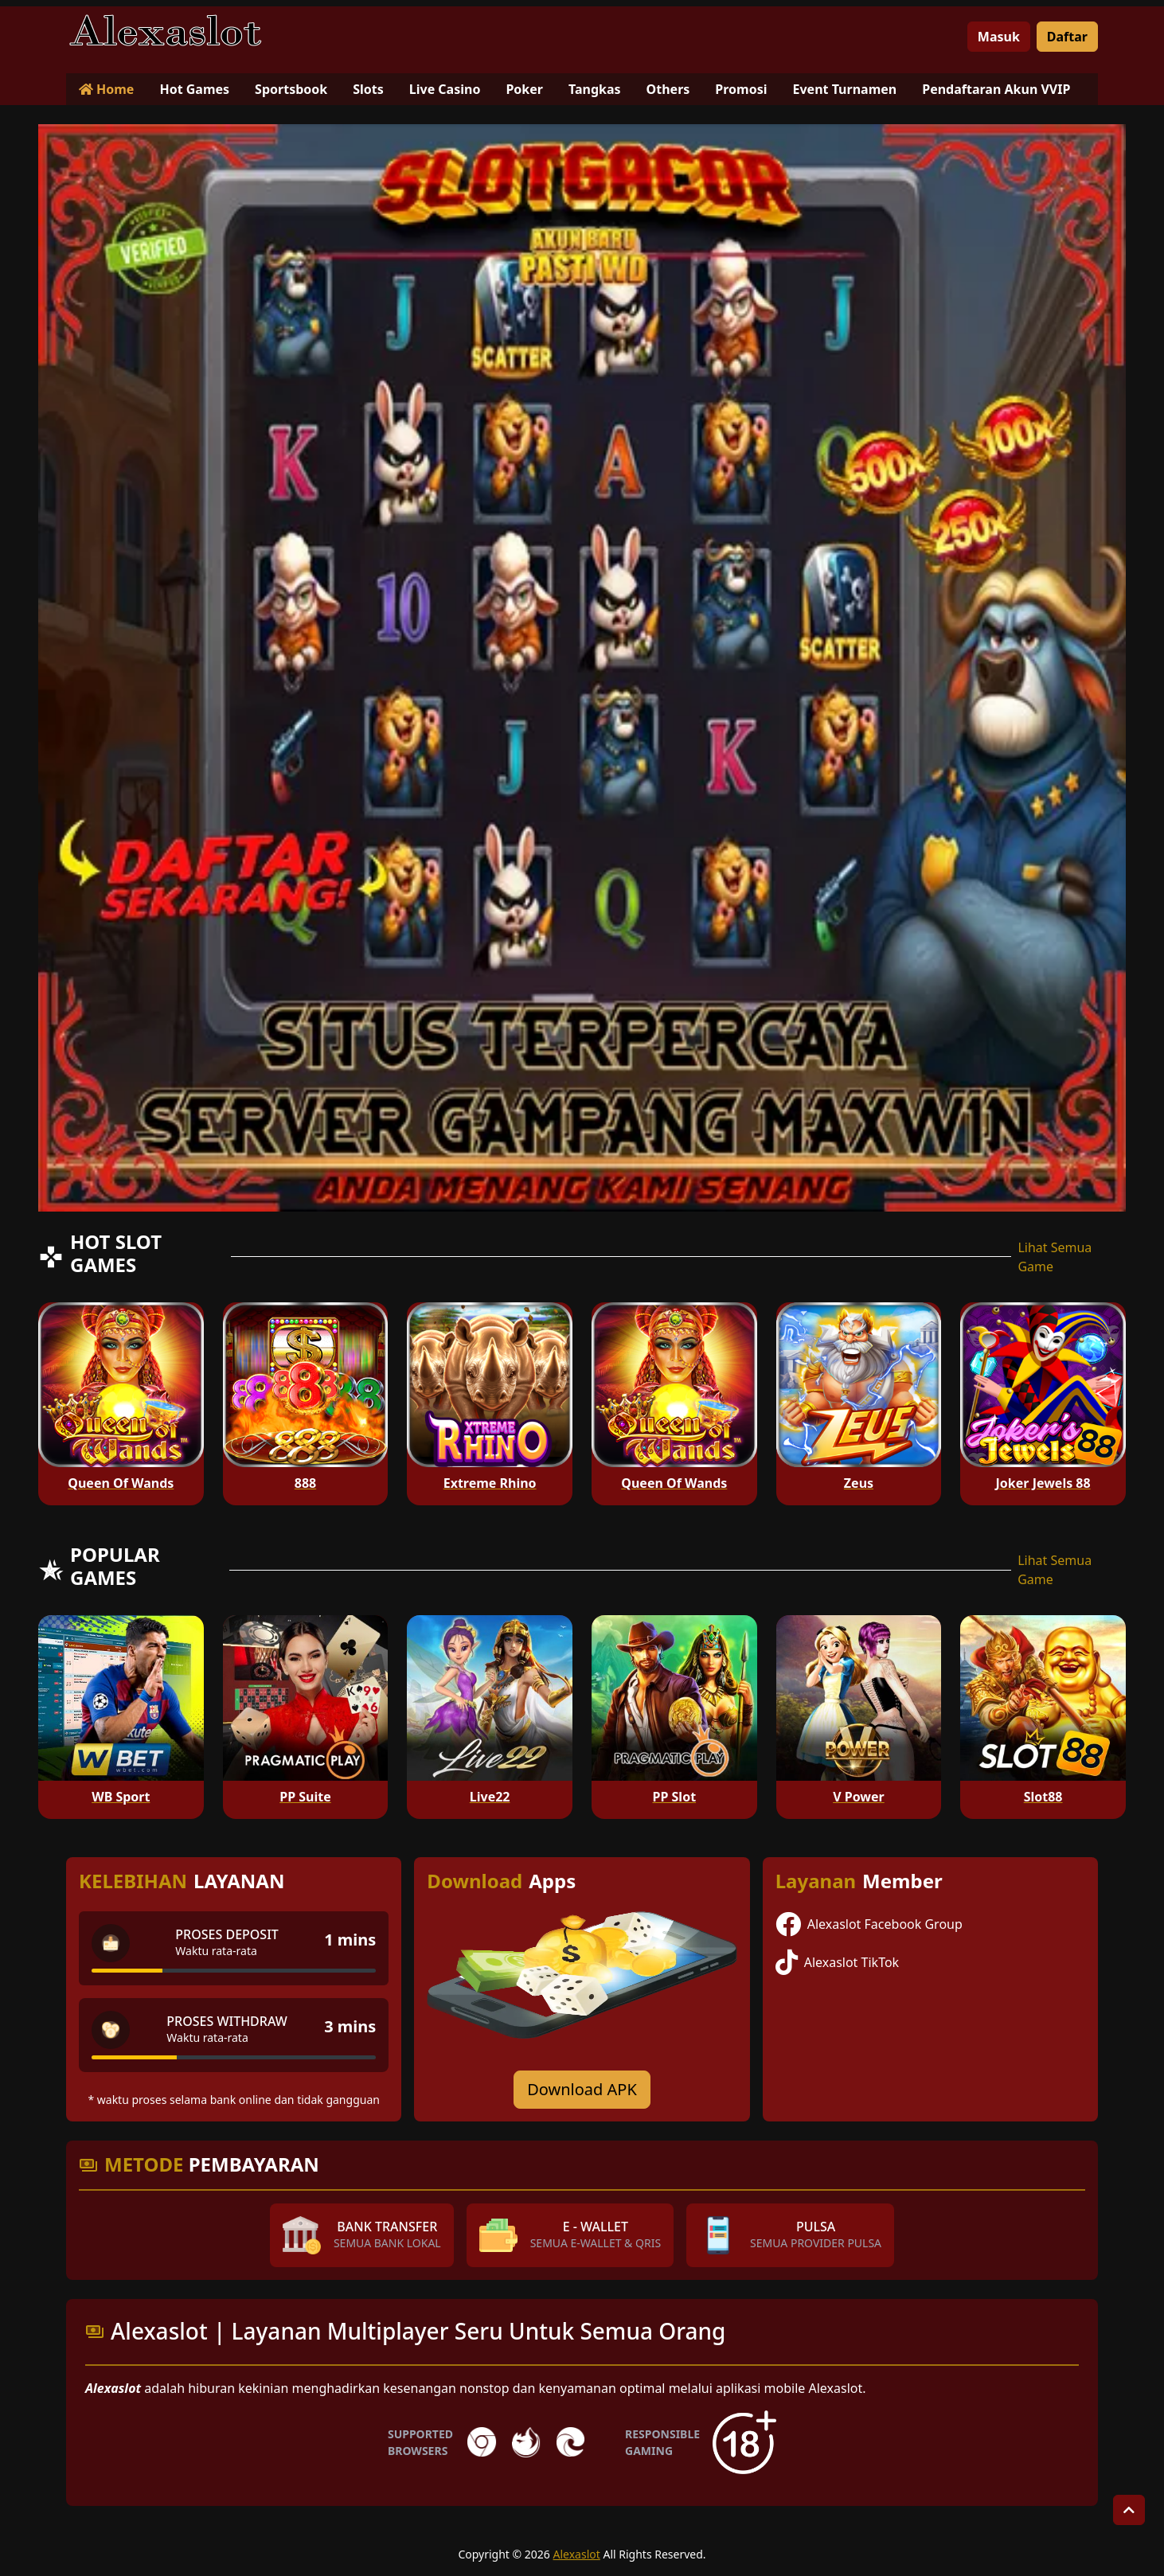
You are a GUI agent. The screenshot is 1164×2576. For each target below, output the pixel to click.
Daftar (1067, 36)
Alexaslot (576, 2554)
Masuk (999, 36)
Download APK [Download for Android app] (582, 2089)
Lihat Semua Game (1055, 1257)
